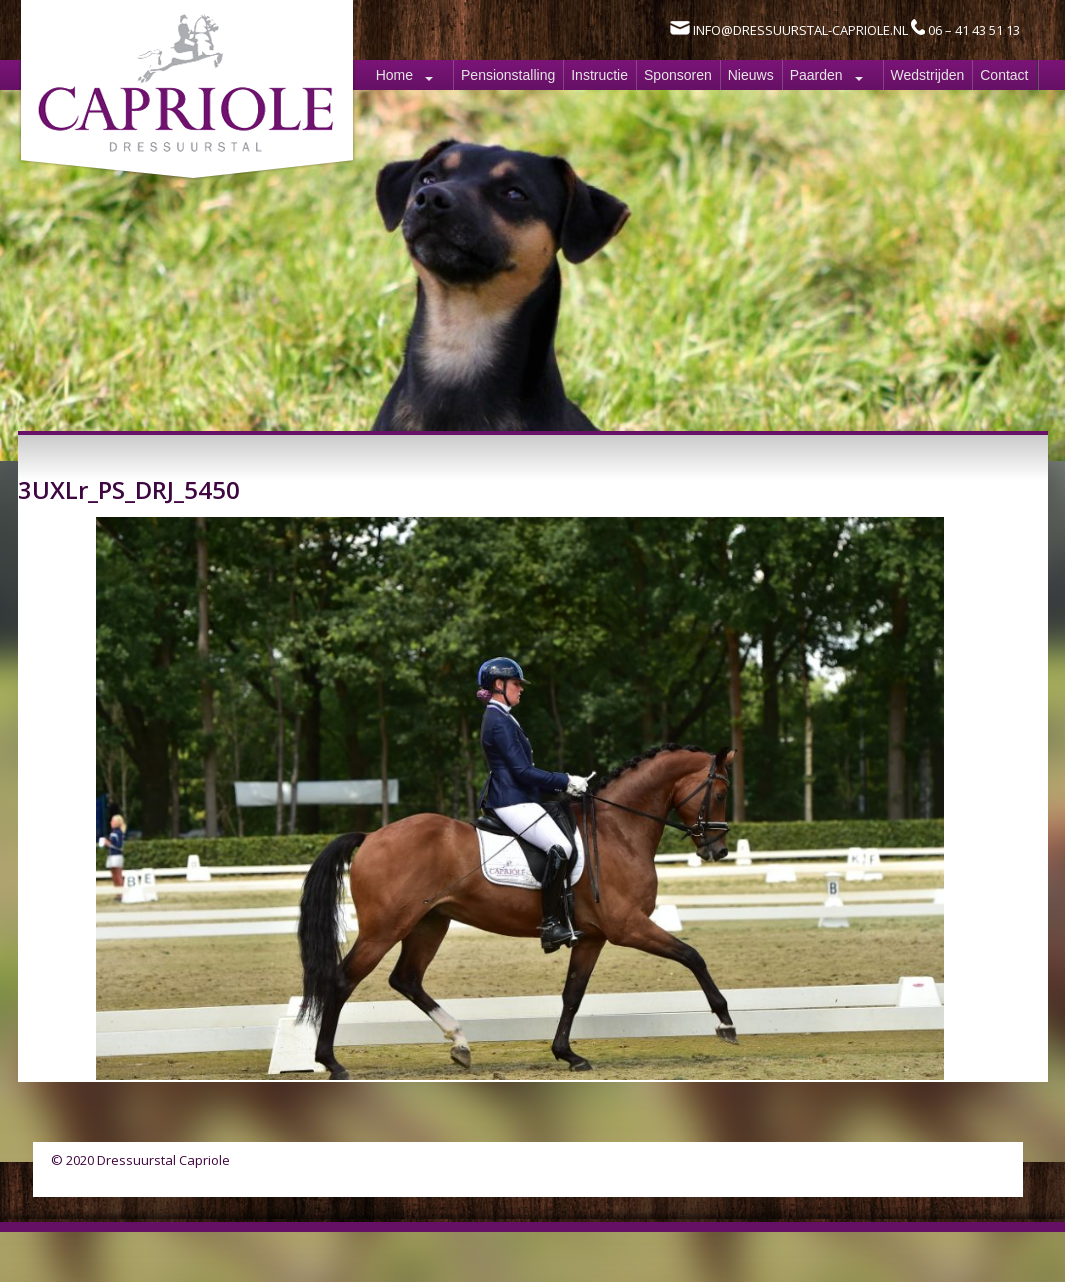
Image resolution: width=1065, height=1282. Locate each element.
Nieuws (751, 75)
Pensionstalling (508, 75)
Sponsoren (678, 75)
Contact (1004, 75)
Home (394, 75)
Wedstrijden (928, 75)
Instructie (599, 75)
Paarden (816, 75)
